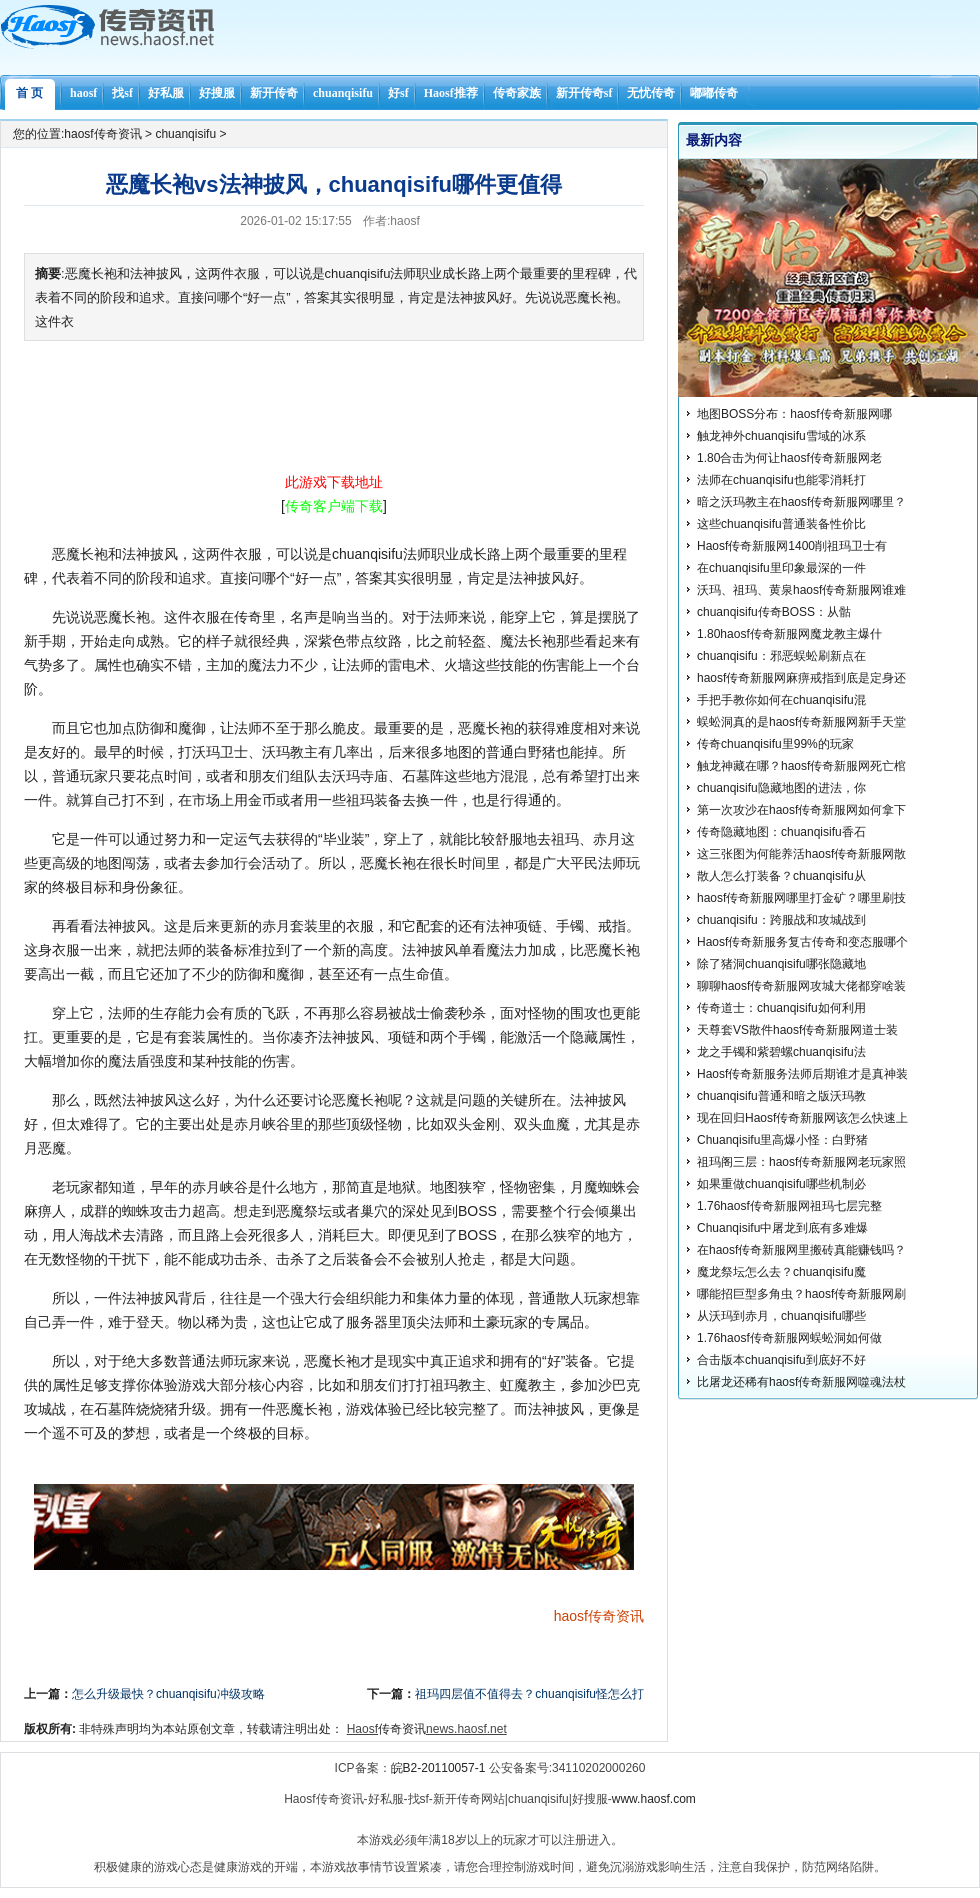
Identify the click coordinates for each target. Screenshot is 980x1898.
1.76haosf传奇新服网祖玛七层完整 (789, 1206)
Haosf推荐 (451, 93)
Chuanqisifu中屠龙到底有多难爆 (782, 1228)
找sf (122, 93)
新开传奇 (274, 93)
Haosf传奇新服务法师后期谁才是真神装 (802, 1074)
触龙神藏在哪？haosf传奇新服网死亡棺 (801, 766)
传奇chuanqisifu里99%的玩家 (775, 744)
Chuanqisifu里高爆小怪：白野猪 (782, 1140)
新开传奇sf (584, 93)
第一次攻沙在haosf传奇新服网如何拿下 (801, 810)
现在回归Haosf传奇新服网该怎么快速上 (802, 1118)
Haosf (362, 1729)
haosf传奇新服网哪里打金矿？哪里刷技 (801, 898)
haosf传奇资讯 (102, 134)
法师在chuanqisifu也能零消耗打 (781, 480)
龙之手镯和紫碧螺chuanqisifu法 (781, 1052)
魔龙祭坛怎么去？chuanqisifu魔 (781, 1272)
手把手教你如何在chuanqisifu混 (781, 700)
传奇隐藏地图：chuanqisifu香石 (781, 832)
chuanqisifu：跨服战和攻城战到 (781, 920)
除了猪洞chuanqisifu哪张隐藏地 (781, 964)
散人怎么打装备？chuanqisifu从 (781, 876)
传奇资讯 (616, 1616)
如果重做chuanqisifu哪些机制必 (781, 1184)
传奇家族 (517, 93)
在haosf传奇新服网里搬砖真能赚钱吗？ (801, 1250)
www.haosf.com (654, 1799)
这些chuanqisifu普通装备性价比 (781, 524)
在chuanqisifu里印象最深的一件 (781, 568)
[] (334, 506)
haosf (83, 93)
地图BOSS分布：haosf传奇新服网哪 (794, 414)
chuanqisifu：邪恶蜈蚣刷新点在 (781, 656)
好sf (398, 93)
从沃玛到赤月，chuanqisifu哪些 (781, 1316)
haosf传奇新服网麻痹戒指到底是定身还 (801, 678)
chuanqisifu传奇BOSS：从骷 (774, 612)
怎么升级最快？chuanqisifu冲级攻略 (168, 1694)
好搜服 (217, 93)
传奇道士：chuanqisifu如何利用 (781, 1008)
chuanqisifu (343, 93)
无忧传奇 (651, 93)
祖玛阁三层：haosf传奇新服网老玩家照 (801, 1162)
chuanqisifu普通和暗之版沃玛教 (781, 1096)
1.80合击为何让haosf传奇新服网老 (789, 458)
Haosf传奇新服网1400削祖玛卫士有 (792, 546)
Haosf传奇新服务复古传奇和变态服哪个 (802, 942)
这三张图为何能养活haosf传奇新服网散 (801, 854)
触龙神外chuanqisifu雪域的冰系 (781, 436)
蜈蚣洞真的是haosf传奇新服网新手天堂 (801, 722)
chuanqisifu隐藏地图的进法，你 (781, 788)
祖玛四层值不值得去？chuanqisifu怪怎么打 (529, 1694)
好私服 (166, 93)
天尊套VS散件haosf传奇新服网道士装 (797, 1030)
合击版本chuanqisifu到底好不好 (781, 1360)
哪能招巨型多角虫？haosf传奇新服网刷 (801, 1294)
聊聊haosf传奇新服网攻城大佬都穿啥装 (801, 986)
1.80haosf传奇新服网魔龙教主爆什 (789, 634)
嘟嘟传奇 (714, 93)
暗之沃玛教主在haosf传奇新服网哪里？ (801, 502)
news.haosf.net (466, 1729)
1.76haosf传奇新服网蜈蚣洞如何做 (789, 1338)
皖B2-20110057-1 (438, 1768)
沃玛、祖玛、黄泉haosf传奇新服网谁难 (801, 590)
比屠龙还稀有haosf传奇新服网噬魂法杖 (801, 1382)
